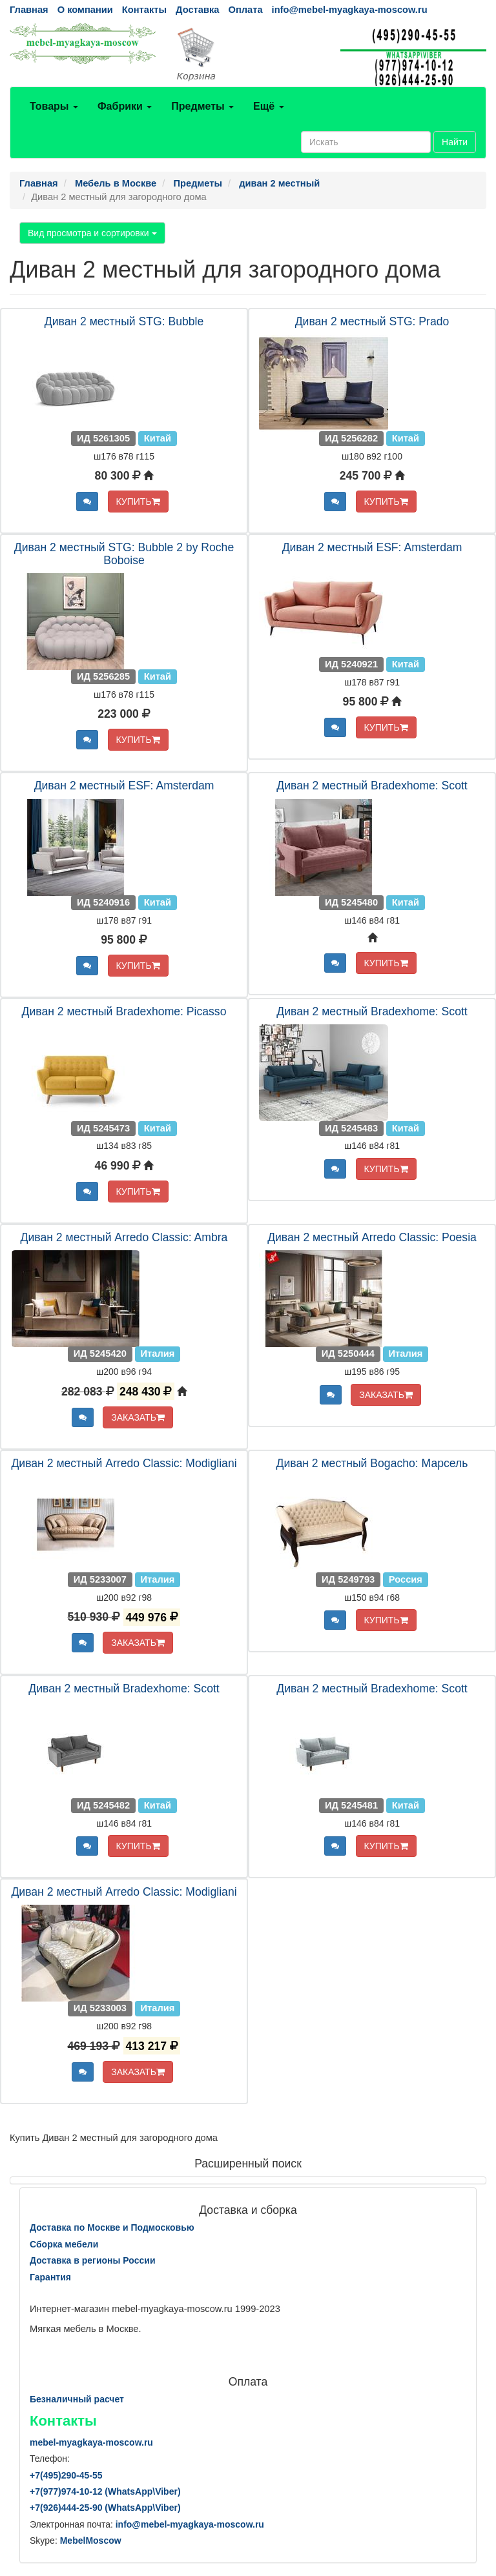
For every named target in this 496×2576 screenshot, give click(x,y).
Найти (455, 142)
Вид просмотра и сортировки (92, 233)
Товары (54, 106)
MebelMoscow (90, 2540)
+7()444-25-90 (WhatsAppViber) (105, 2507)
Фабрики (125, 106)
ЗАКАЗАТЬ (138, 1417)
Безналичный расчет (77, 2399)
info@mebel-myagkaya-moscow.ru (350, 10)
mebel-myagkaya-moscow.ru (91, 2442)
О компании (85, 10)
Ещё (268, 106)
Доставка (197, 10)
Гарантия (50, 2277)
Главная (29, 10)
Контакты (144, 10)
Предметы (202, 106)
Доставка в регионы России (93, 2260)
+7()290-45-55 (66, 2475)
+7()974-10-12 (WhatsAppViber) (105, 2491)
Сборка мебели (64, 2244)
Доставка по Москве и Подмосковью (112, 2227)
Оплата (245, 10)
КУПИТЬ (138, 501)
